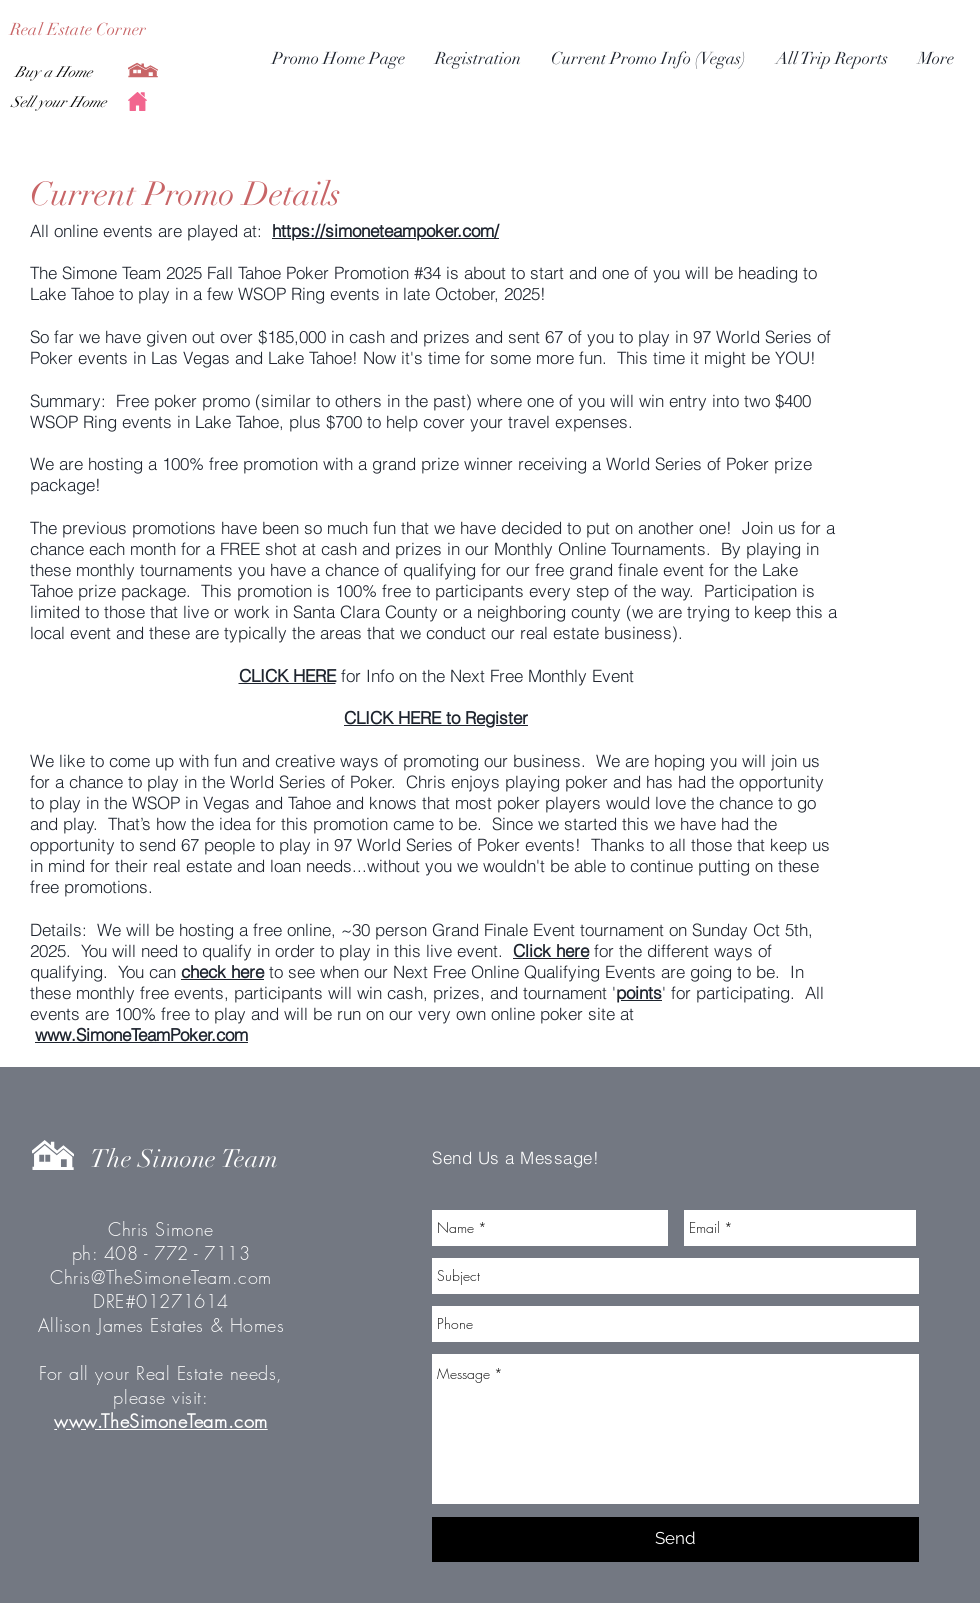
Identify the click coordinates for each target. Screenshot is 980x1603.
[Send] (675, 1539)
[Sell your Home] (58, 102)
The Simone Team (184, 1158)
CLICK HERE (287, 675)
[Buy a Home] (53, 72)
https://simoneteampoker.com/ (385, 230)
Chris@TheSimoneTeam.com (160, 1277)
